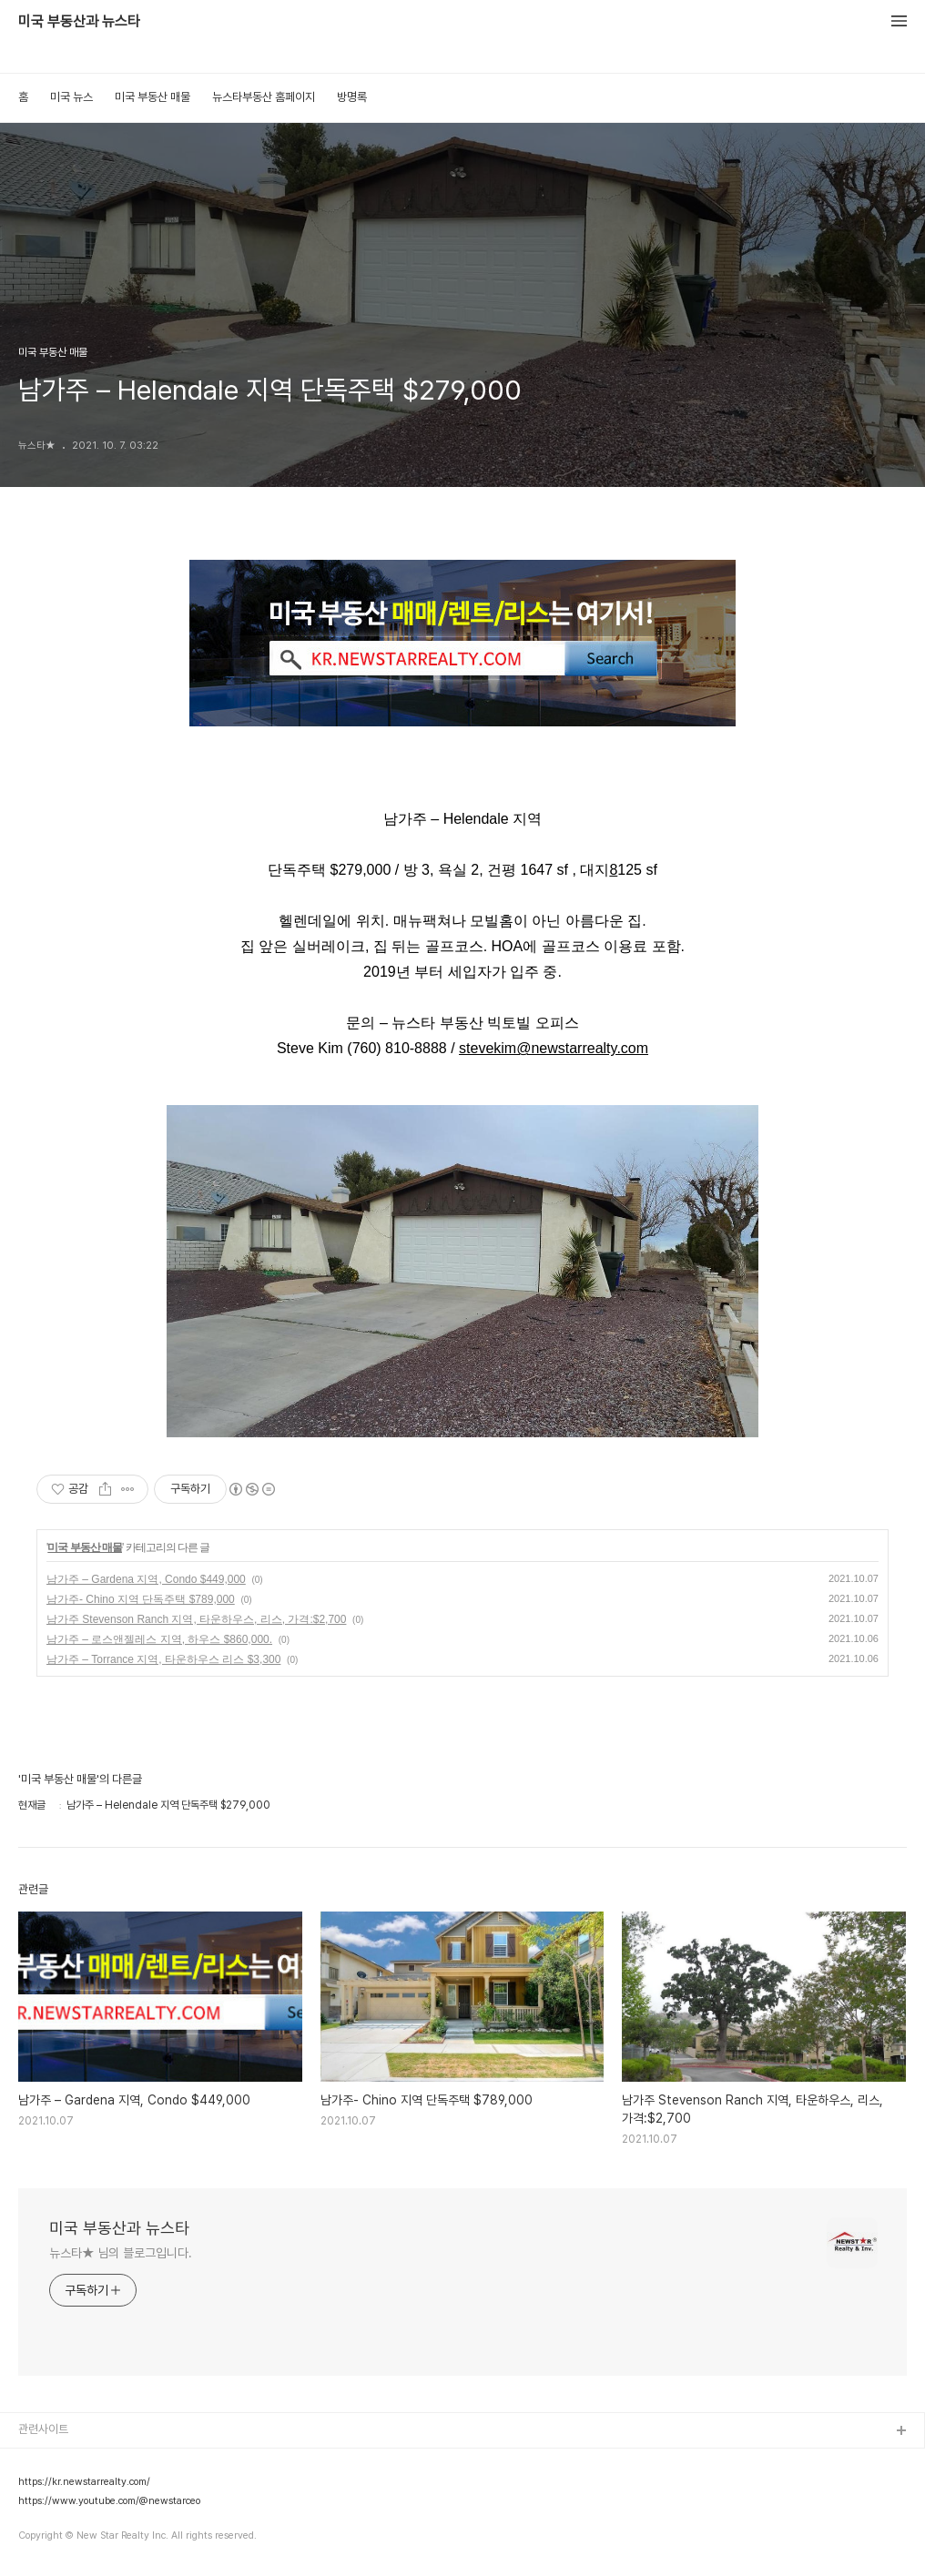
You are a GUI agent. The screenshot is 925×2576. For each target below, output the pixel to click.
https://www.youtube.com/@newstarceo (109, 2501)
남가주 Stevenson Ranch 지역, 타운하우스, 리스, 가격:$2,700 (196, 1619)
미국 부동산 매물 (152, 97)
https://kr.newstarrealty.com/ (84, 2482)
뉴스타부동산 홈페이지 (263, 97)
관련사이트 (43, 2429)
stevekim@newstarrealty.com (553, 1048)
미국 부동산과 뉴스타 (79, 22)
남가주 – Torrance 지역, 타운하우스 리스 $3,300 (163, 1659)
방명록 (352, 97)
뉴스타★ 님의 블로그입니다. (120, 2253)
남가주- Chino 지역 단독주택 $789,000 (140, 1599)
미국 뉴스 (71, 97)
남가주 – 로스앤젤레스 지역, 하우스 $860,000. (159, 1639)
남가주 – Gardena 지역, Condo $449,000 (146, 1579)
